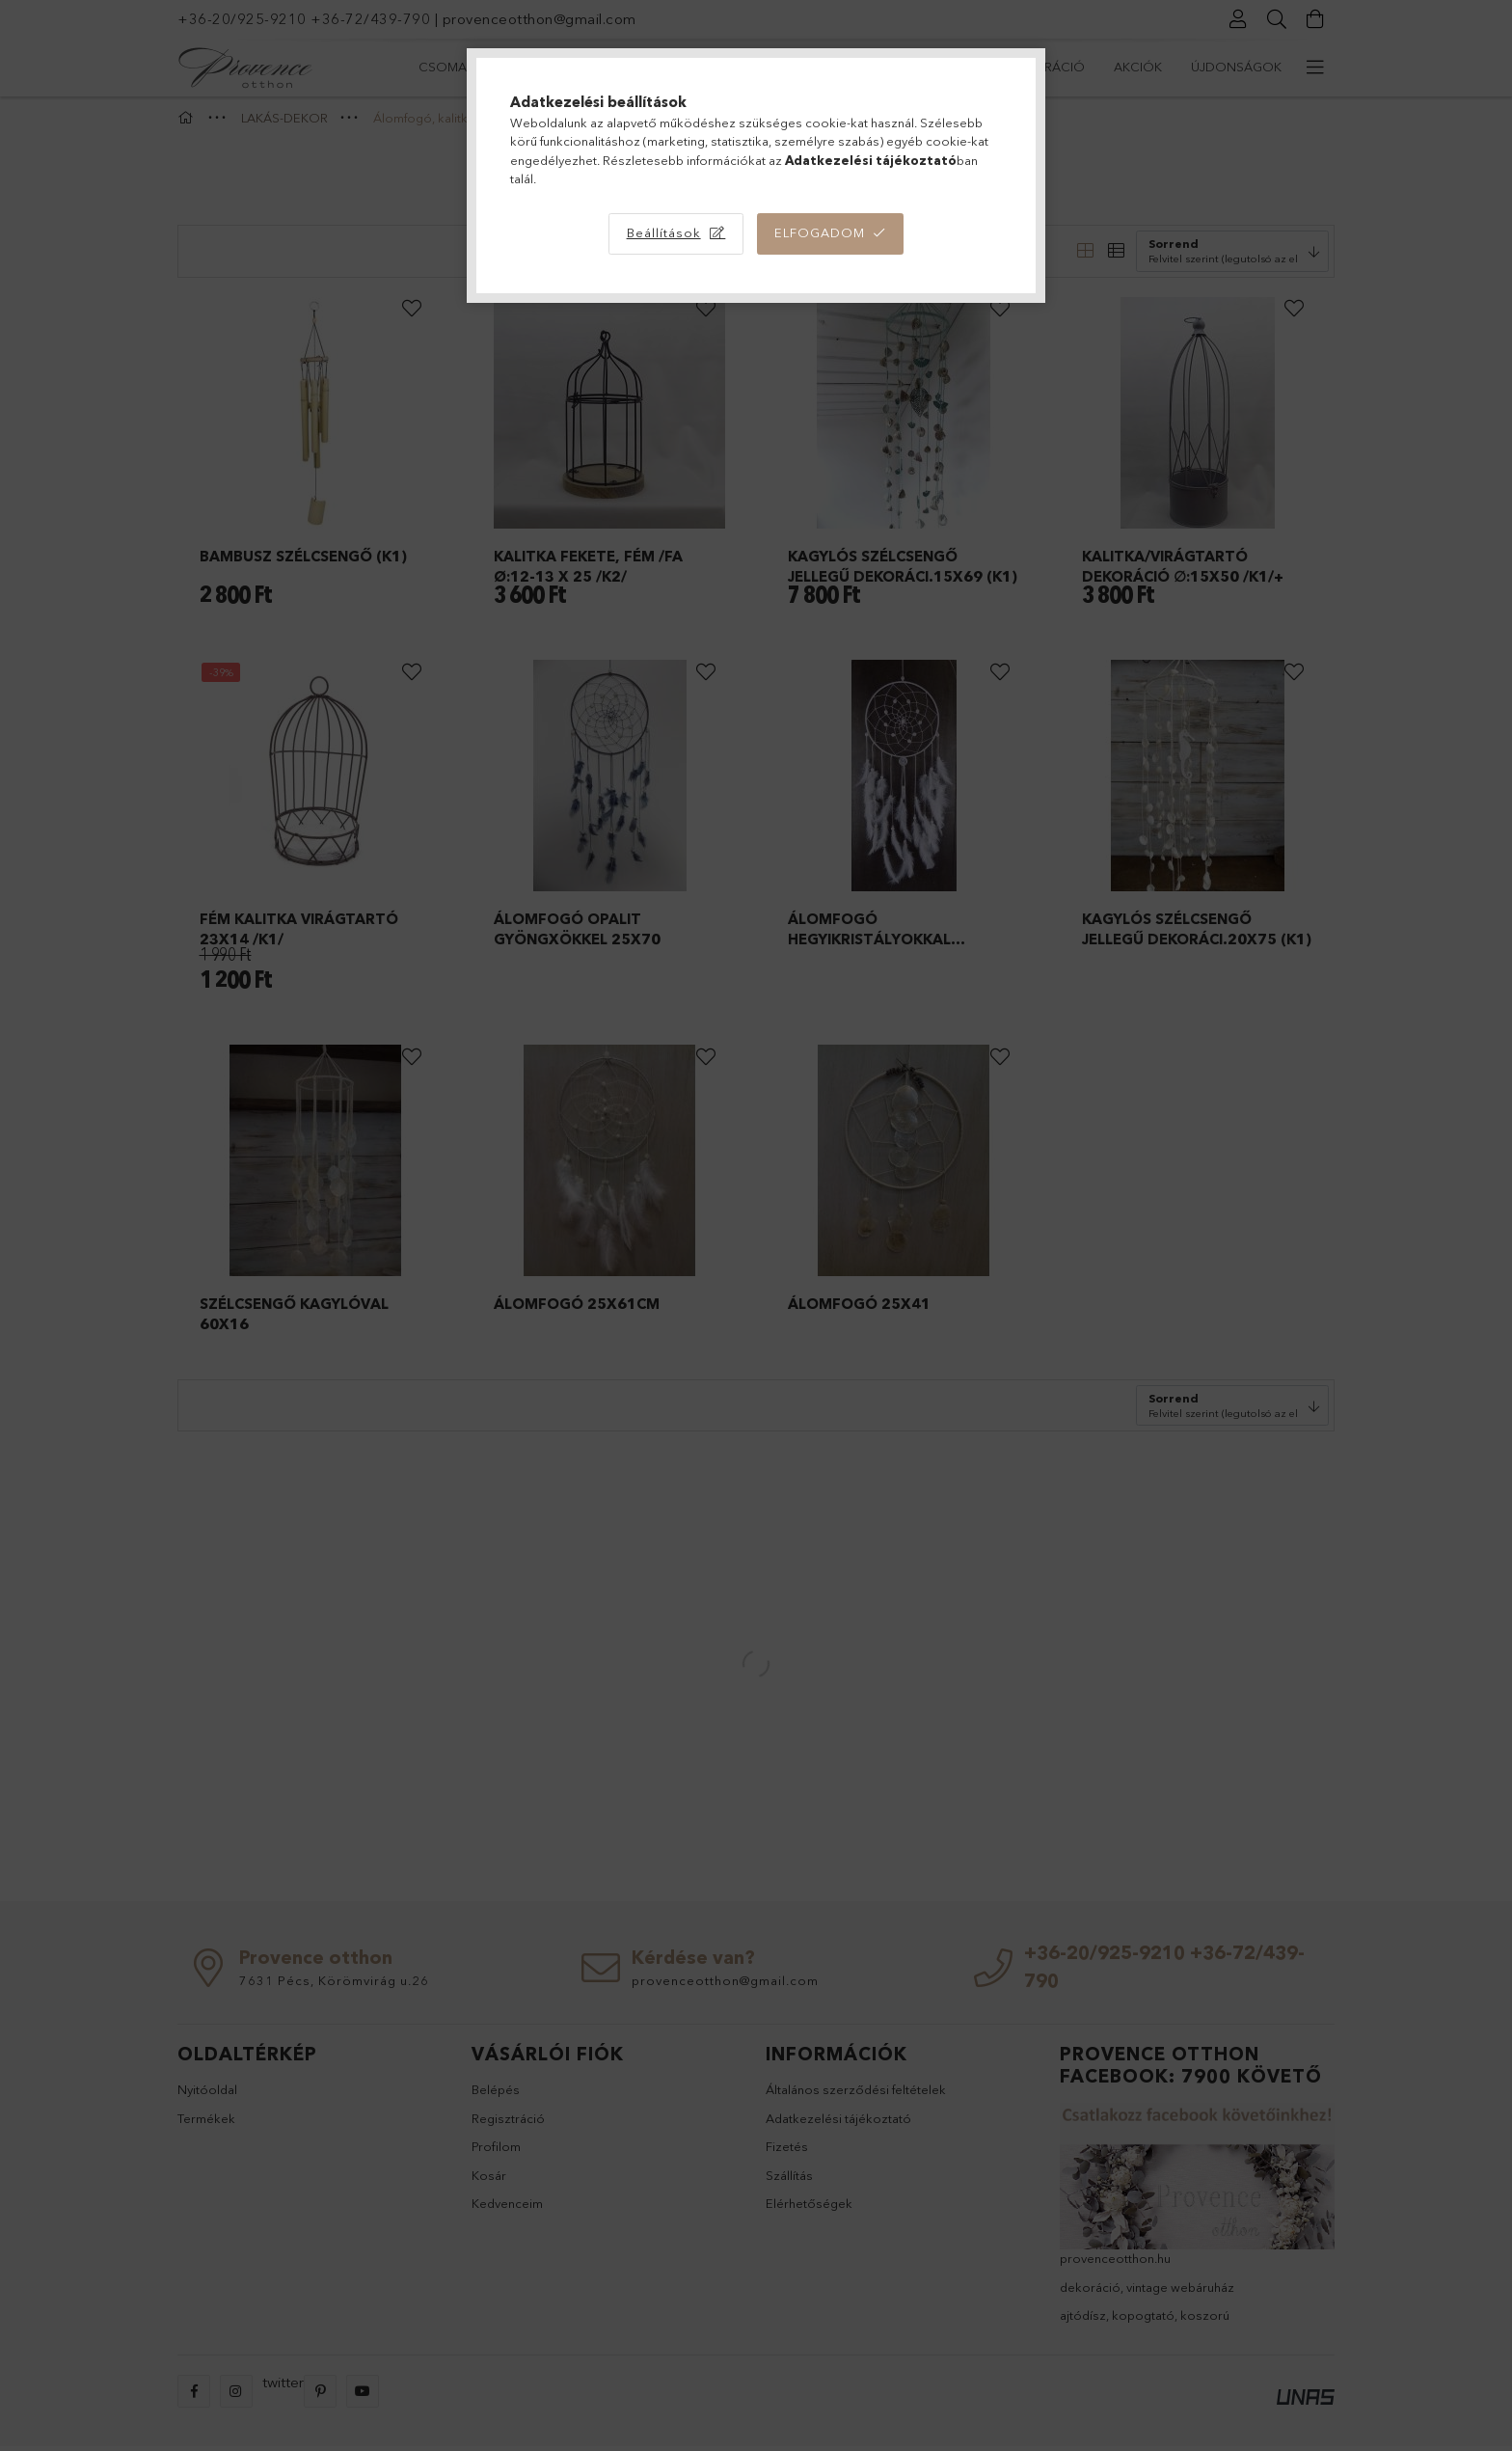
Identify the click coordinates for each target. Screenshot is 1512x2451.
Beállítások (664, 232)
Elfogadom (819, 232)
